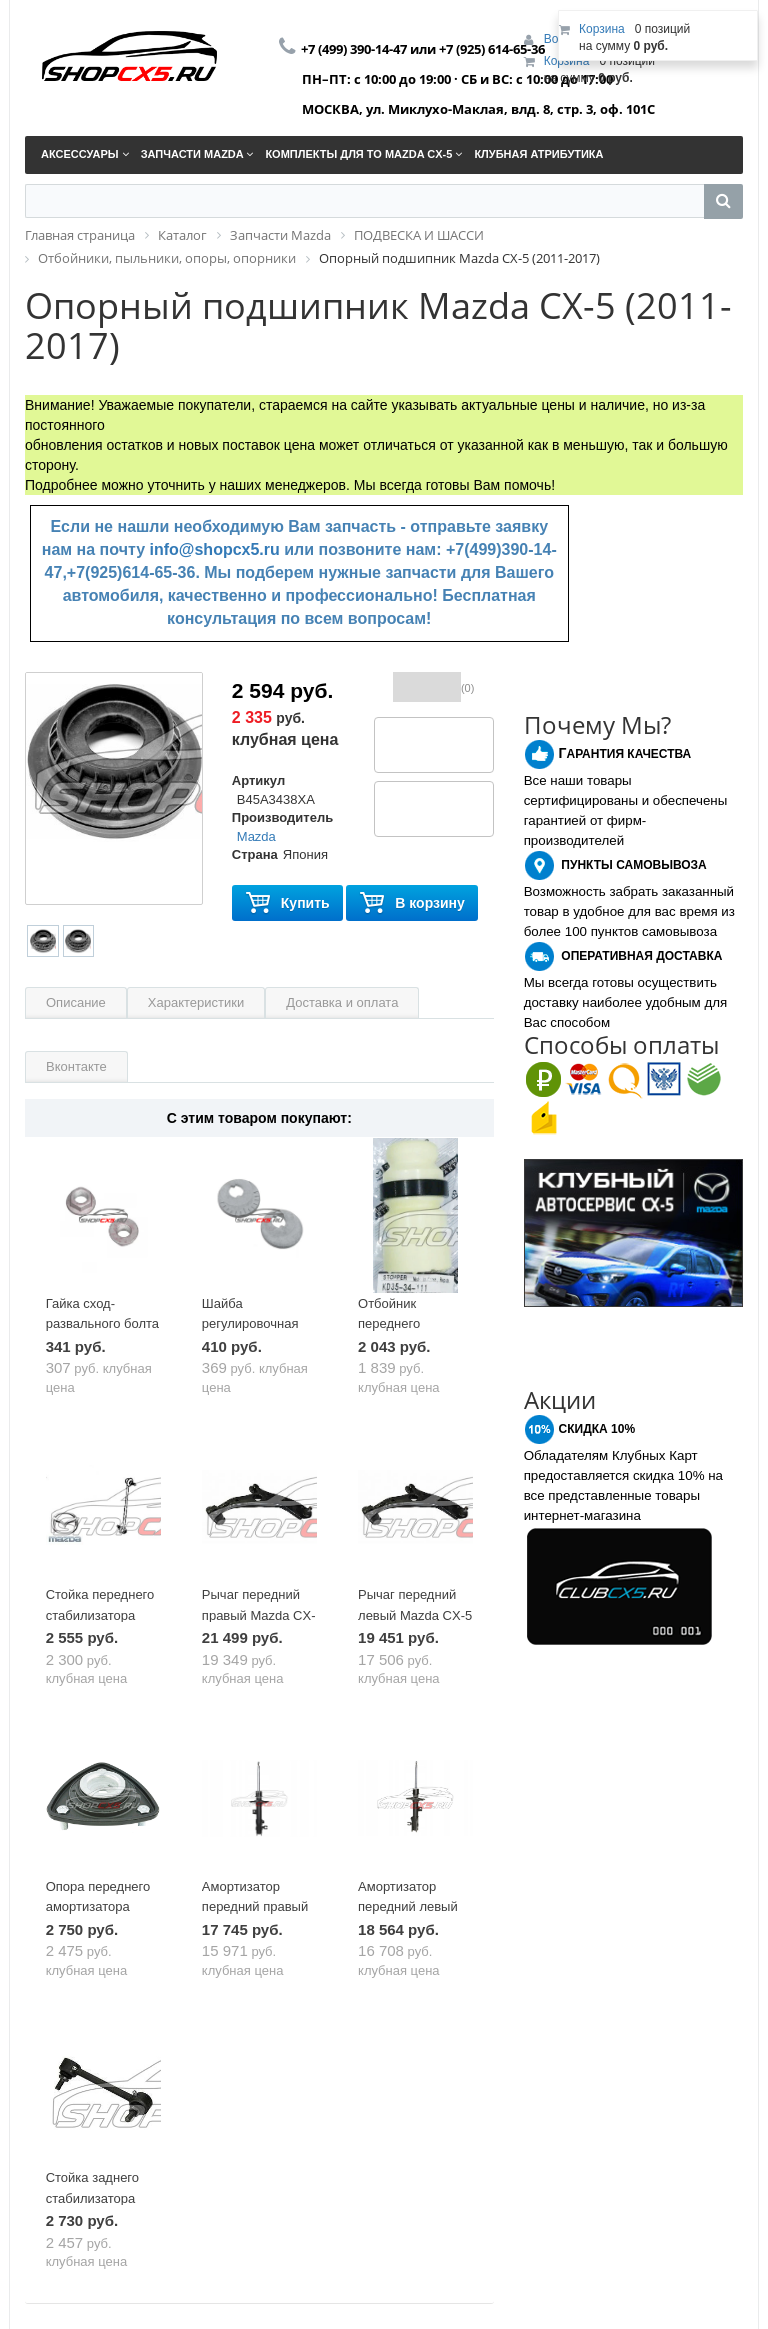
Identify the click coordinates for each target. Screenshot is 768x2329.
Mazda (256, 836)
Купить (287, 903)
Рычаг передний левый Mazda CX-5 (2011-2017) (415, 1615)
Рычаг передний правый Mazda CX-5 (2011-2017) (259, 1615)
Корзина (567, 61)
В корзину (412, 903)
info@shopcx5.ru (215, 549)
